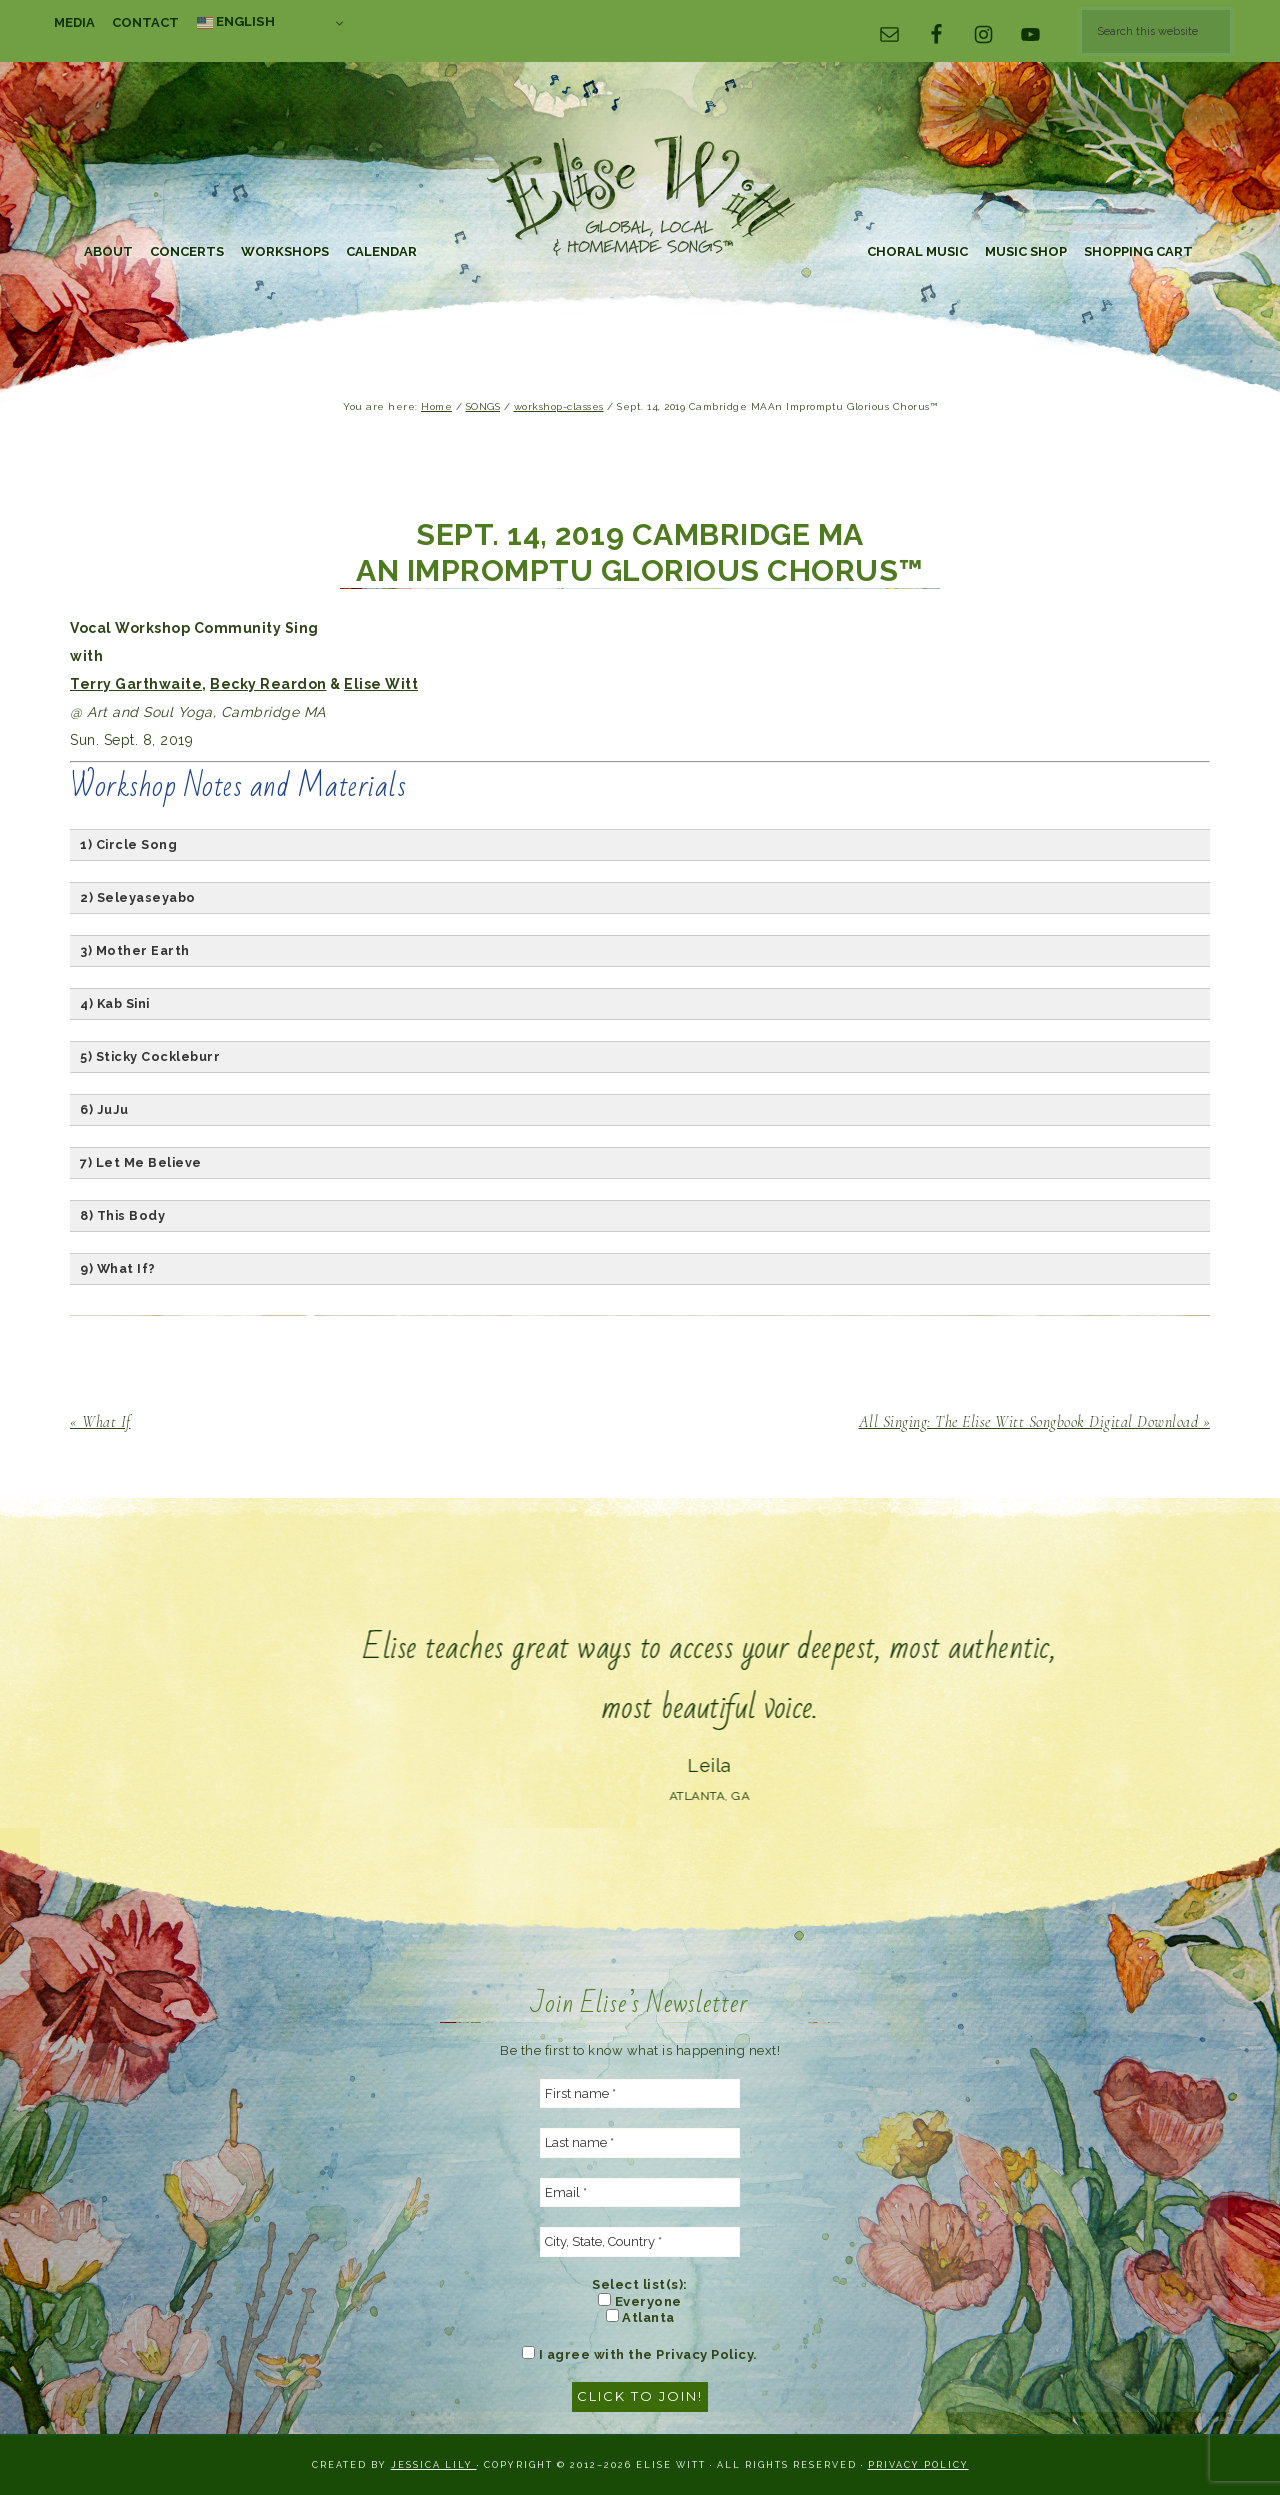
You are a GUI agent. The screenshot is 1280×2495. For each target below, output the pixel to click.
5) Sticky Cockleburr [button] (150, 1056)
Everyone (640, 2301)
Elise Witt (640, 197)
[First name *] (640, 2094)
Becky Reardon (268, 684)
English (236, 22)
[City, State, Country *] (640, 2242)
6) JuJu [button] (104, 1109)
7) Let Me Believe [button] (141, 1162)
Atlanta (640, 2317)
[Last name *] (640, 2143)
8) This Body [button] (122, 1215)
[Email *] (640, 2193)
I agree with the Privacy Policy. (640, 2354)
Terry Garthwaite (136, 684)
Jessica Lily (434, 2465)
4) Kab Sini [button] (115, 1003)
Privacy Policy (918, 2465)
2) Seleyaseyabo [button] (138, 897)
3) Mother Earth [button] (135, 950)
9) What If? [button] (118, 1268)
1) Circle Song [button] (128, 844)
